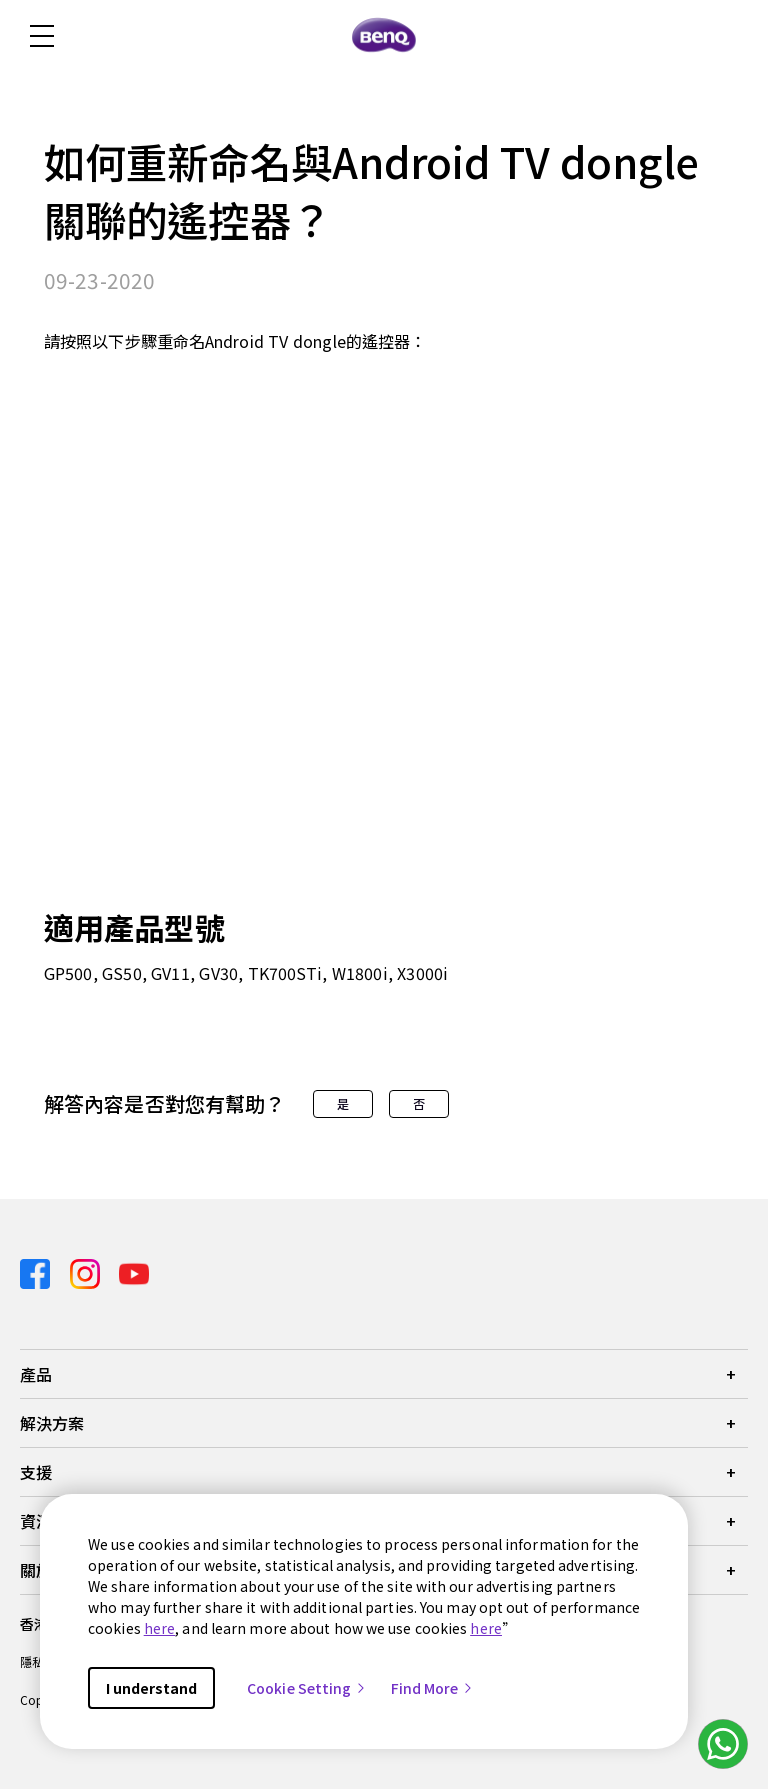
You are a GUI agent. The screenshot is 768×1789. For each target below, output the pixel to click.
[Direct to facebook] (37, 1271)
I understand (151, 1688)
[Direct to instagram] (87, 1271)
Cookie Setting (307, 1688)
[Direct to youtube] (134, 1271)
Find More (433, 1688)
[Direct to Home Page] (384, 36)
